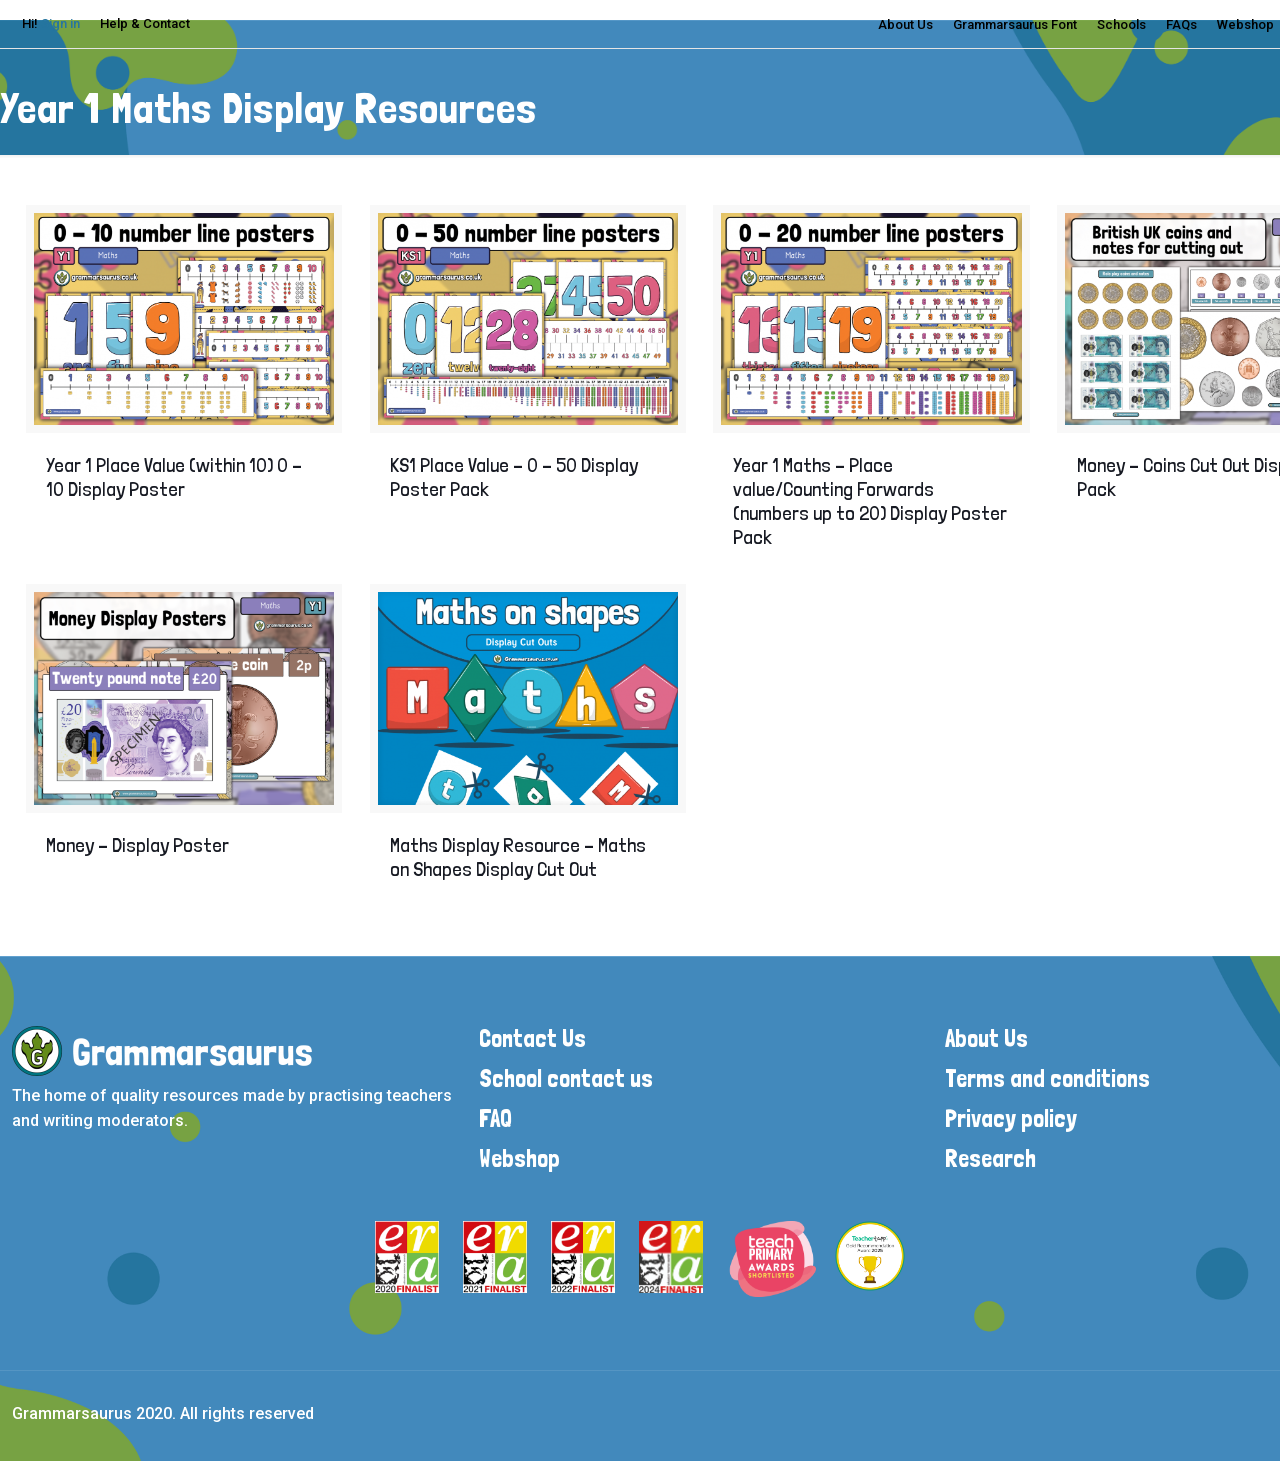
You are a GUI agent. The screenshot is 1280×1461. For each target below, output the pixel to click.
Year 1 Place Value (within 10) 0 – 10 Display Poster (174, 477)
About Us (905, 24)
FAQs (1181, 24)
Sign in (60, 23)
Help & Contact (145, 23)
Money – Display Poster (137, 845)
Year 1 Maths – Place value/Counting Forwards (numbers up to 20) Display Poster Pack (870, 501)
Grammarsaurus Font (1015, 24)
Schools (1121, 24)
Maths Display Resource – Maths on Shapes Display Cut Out (518, 857)
